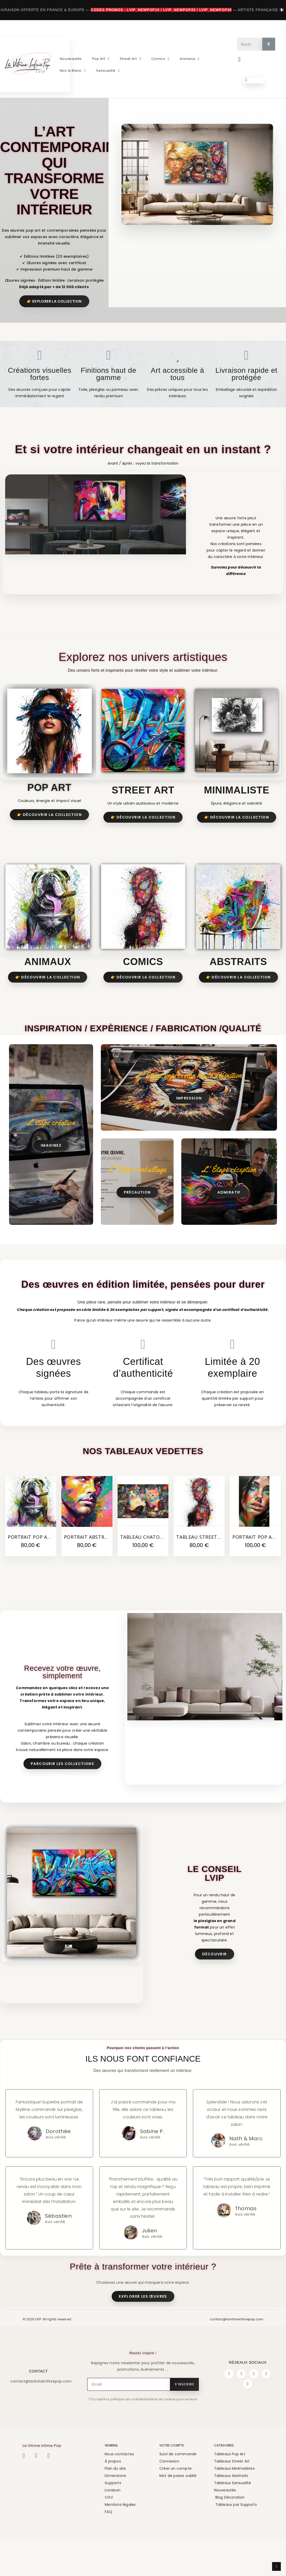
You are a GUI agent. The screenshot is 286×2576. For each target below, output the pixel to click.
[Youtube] (266, 2373)
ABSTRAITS (238, 961)
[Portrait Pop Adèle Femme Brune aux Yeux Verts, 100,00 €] (255, 1516)
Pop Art (101, 58)
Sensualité (107, 70)
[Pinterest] (247, 2383)
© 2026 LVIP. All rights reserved (47, 2319)
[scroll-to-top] (276, 2566)
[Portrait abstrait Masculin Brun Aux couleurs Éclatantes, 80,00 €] (86, 1516)
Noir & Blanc (73, 70)
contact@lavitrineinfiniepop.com (236, 2319)
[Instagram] (241, 2373)
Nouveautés (71, 58)
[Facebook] (229, 2373)
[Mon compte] (239, 59)
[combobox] (247, 44)
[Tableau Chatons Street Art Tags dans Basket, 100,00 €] (143, 1516)
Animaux (190, 58)
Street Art (130, 58)
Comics (160, 58)
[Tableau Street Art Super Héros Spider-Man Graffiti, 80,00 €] (199, 1516)
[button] (254, 80)
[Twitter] (253, 2373)
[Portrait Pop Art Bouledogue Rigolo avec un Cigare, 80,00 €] (30, 1516)
